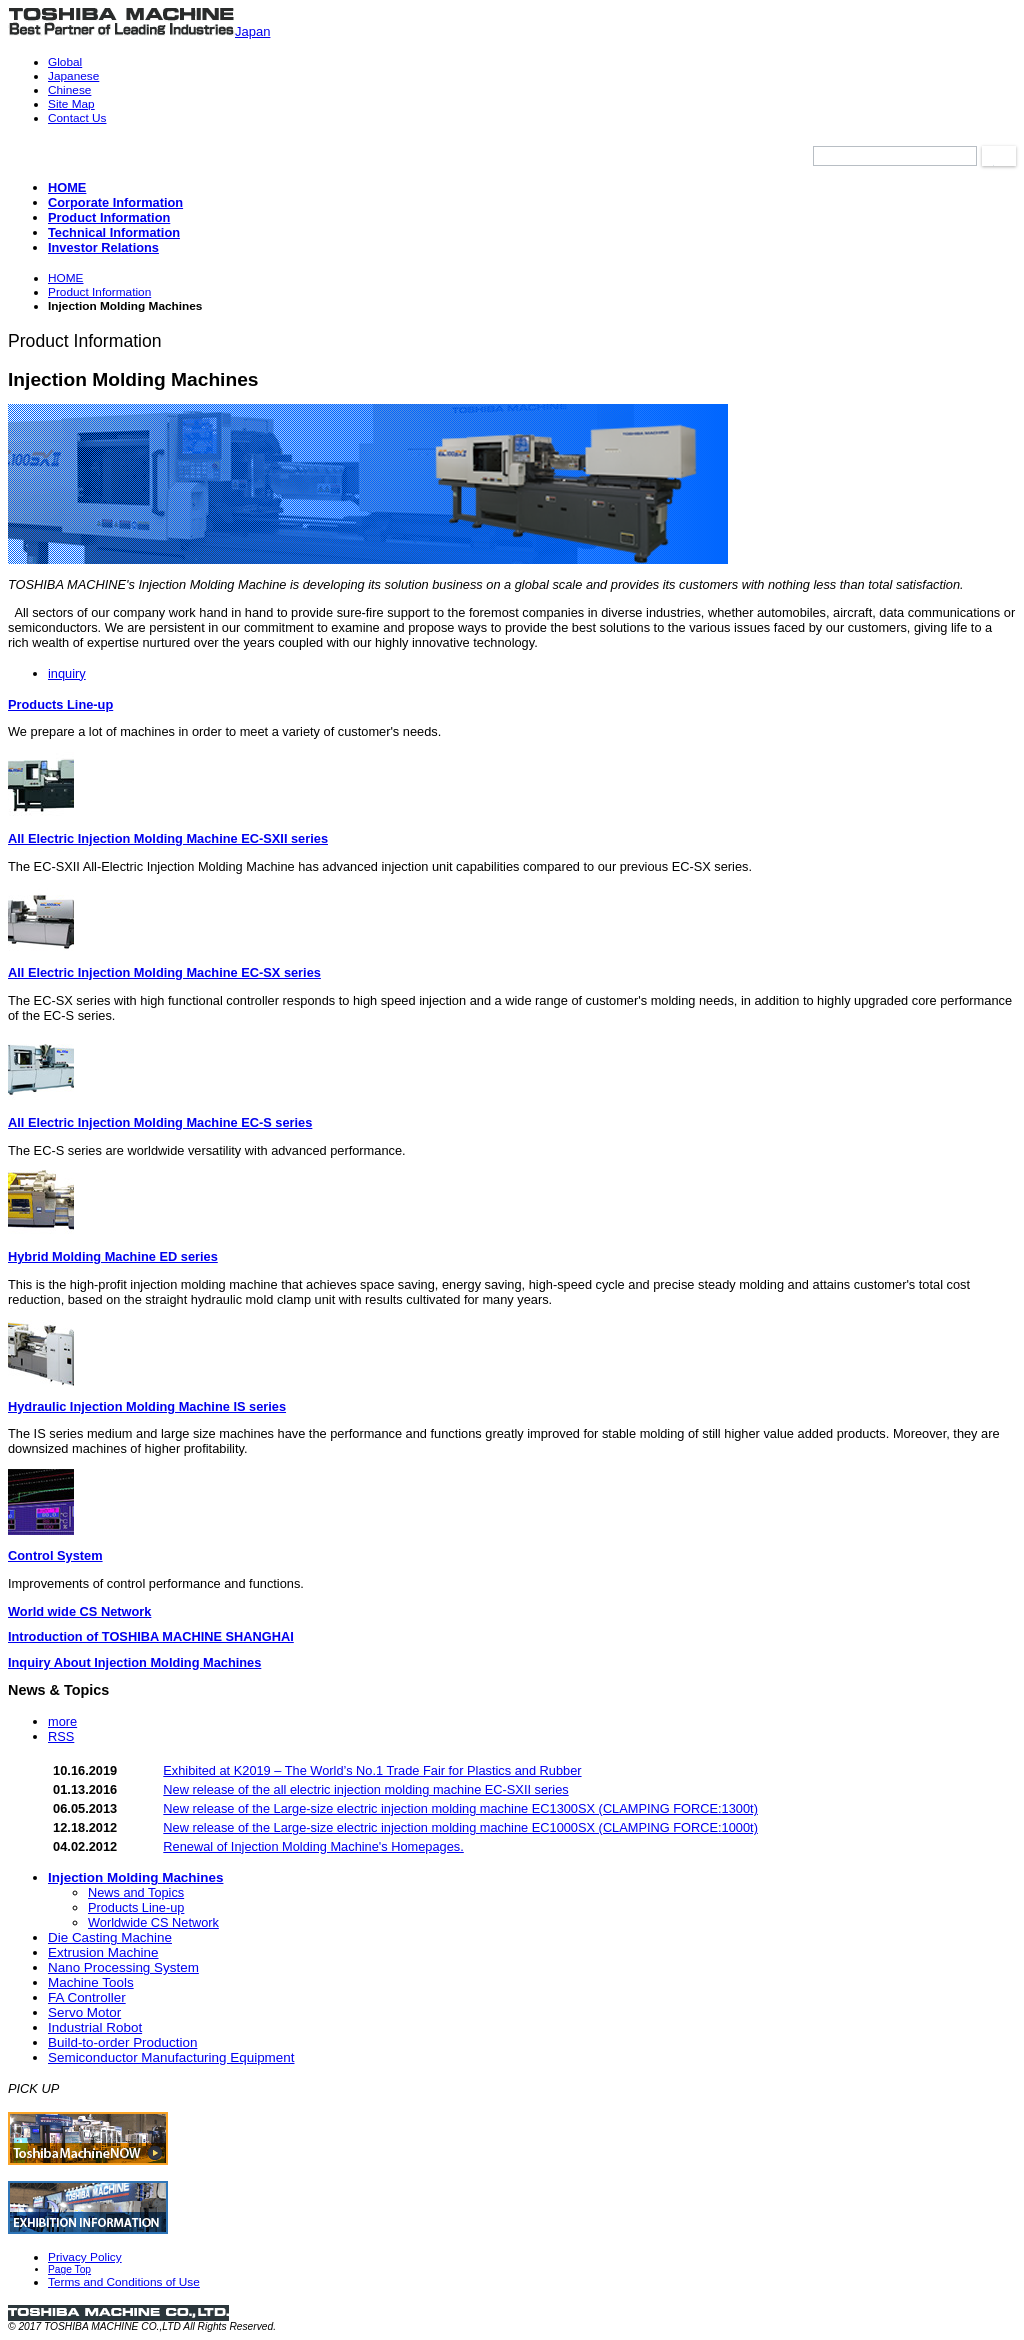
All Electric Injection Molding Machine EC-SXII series (168, 838)
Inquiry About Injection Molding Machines (134, 1662)
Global (65, 62)
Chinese (69, 90)
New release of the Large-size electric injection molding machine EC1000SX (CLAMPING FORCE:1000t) (460, 1827)
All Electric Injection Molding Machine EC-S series (160, 1122)
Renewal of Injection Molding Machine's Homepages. (313, 1846)
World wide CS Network (79, 1611)
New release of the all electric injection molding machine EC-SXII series (365, 1789)
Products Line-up (60, 704)
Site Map (71, 104)
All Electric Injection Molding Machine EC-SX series (164, 972)
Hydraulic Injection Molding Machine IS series (147, 1406)
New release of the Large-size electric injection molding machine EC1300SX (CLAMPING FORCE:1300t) (460, 1808)
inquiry (67, 673)
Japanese (73, 76)
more (62, 1721)
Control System (55, 1555)
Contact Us (77, 118)
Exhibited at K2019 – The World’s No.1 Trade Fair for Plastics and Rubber (372, 1770)
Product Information (99, 292)
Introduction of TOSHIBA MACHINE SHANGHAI (151, 1636)
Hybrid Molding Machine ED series (113, 1256)
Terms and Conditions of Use (124, 2282)
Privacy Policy (85, 2257)
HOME (66, 278)
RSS (61, 1736)
